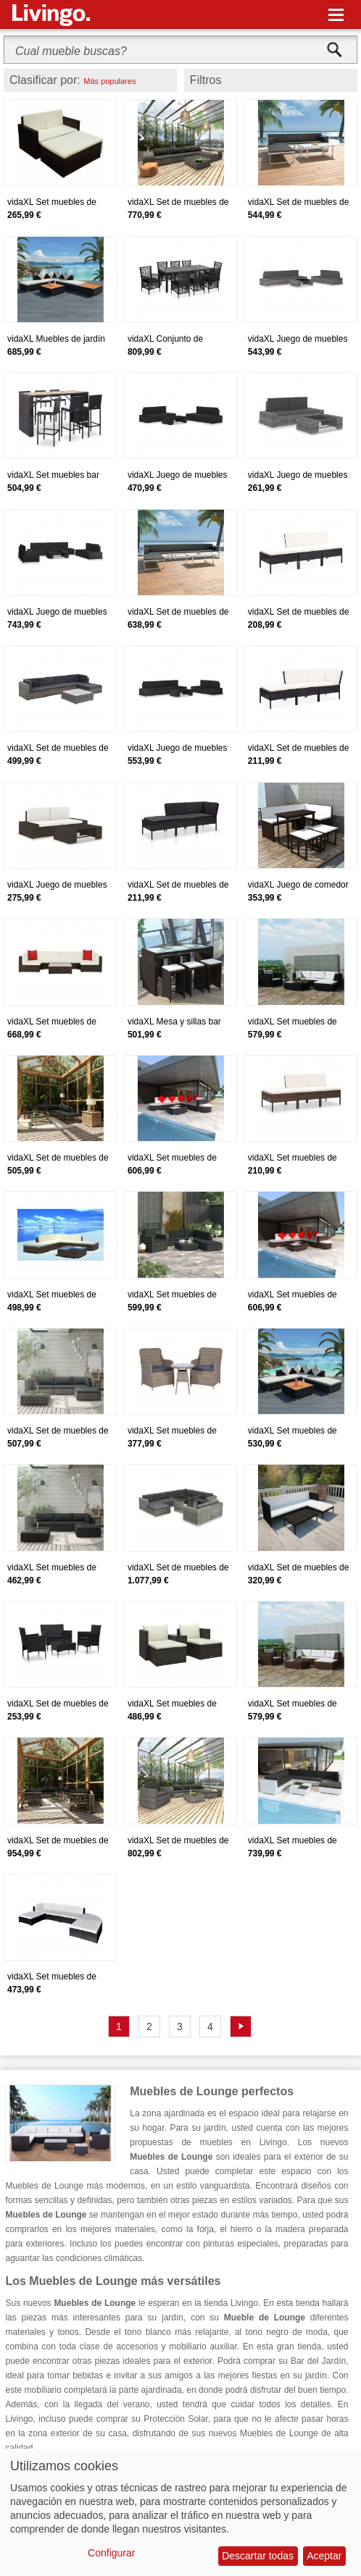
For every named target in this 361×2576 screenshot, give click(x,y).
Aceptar (324, 2556)
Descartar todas (258, 2556)
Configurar (111, 2553)
